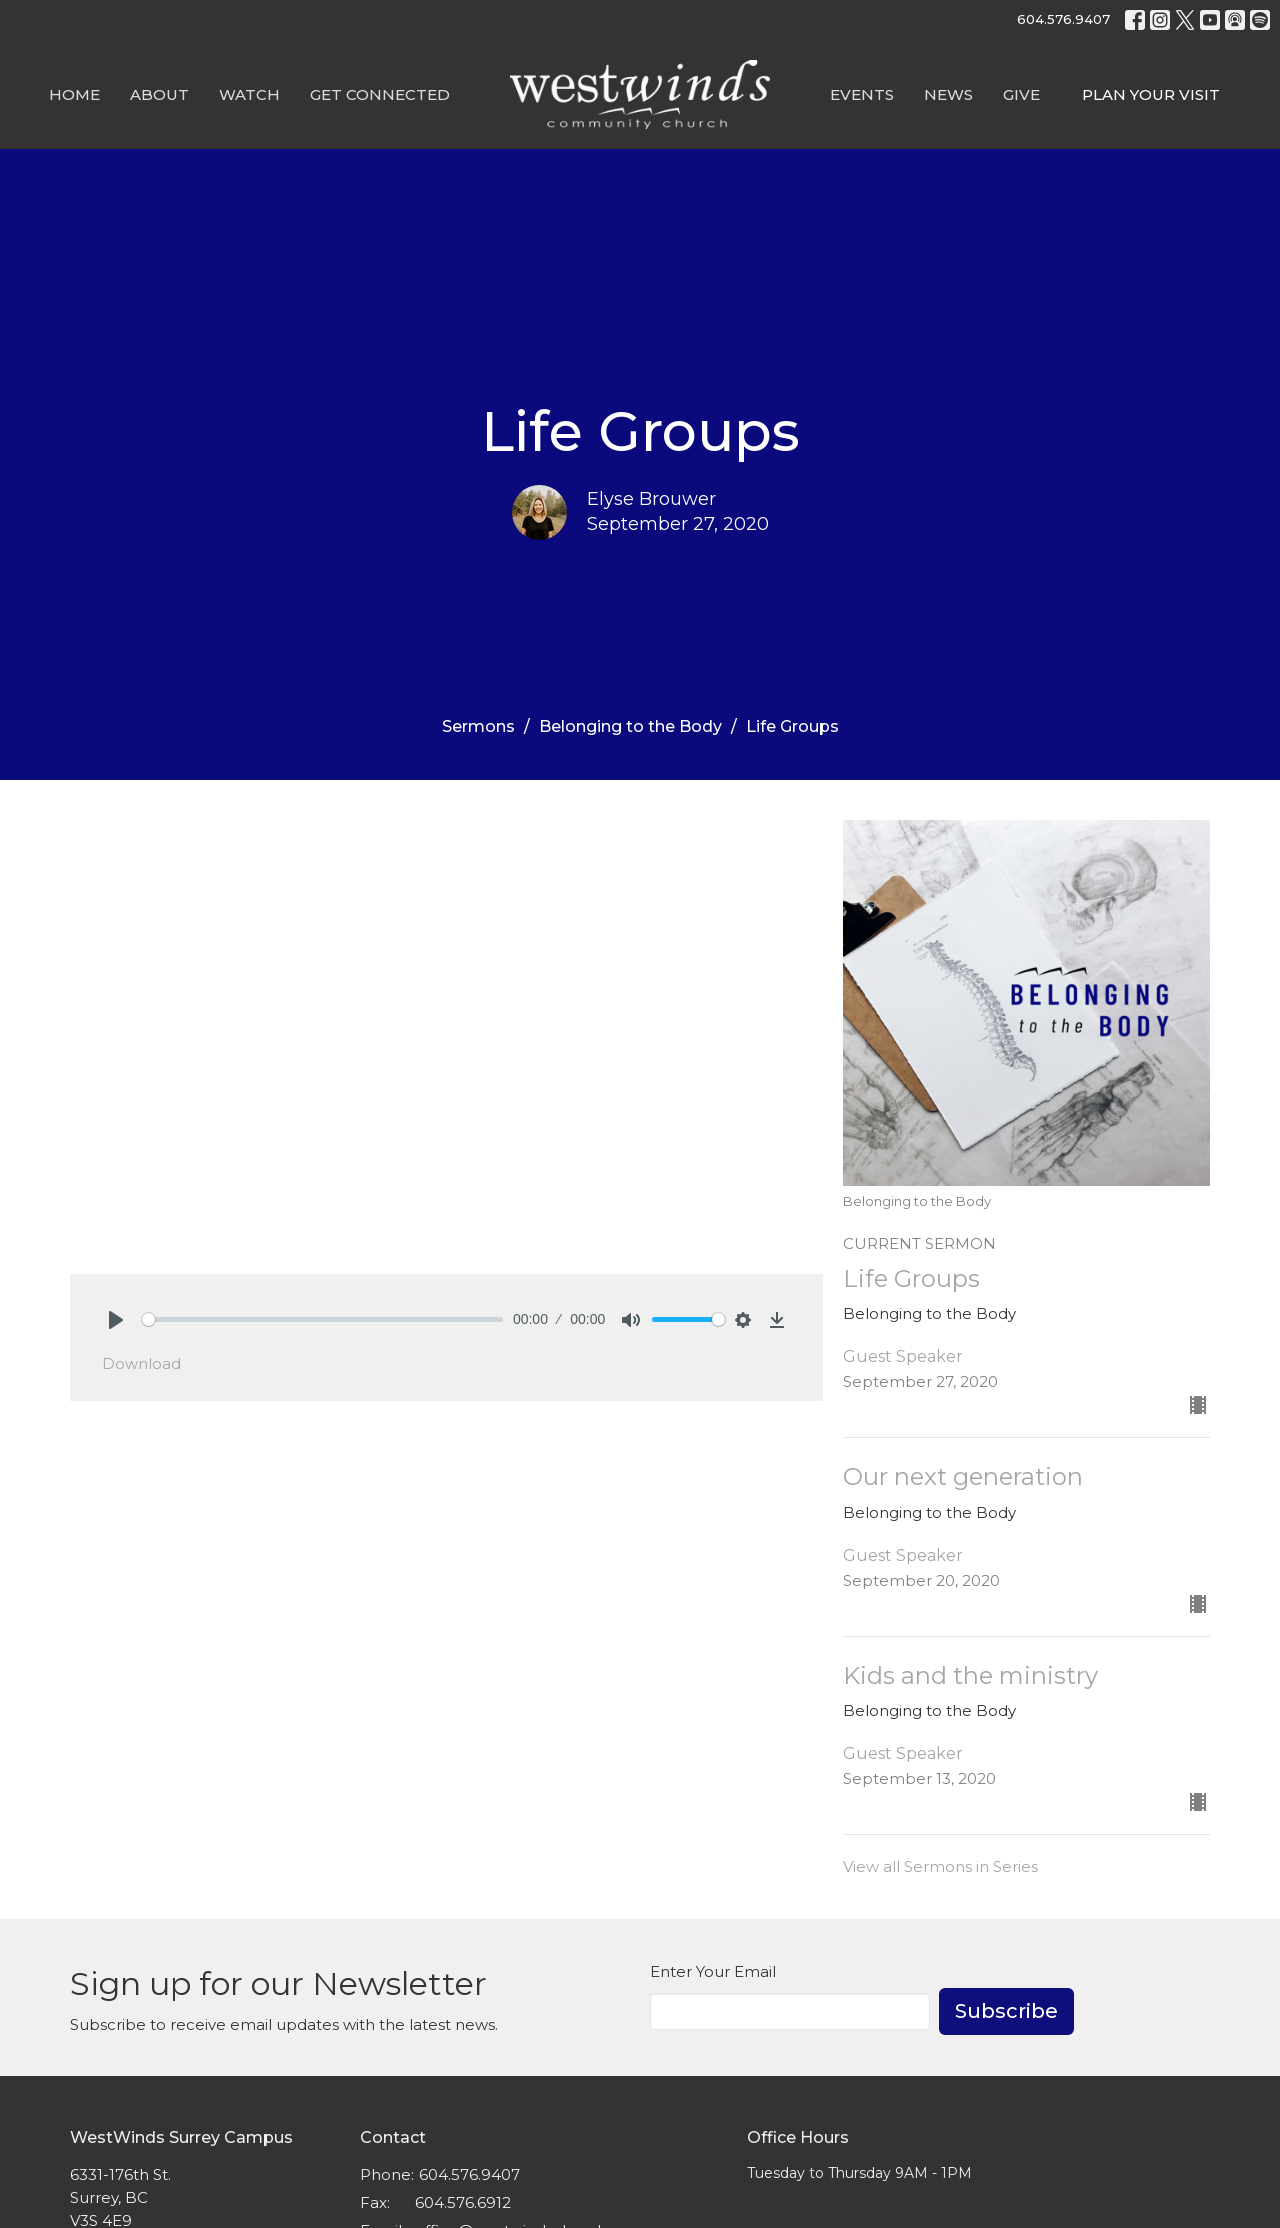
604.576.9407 (1063, 19)
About (159, 94)
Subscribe (1006, 2011)
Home (74, 94)
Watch (249, 94)
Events (862, 94)
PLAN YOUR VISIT (1151, 94)
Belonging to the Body (630, 726)
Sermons (478, 726)
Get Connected (380, 94)
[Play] (116, 1320)
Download (141, 1363)
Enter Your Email (713, 1971)
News (948, 94)
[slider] (322, 1319)
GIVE (1021, 94)
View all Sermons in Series (940, 1866)
